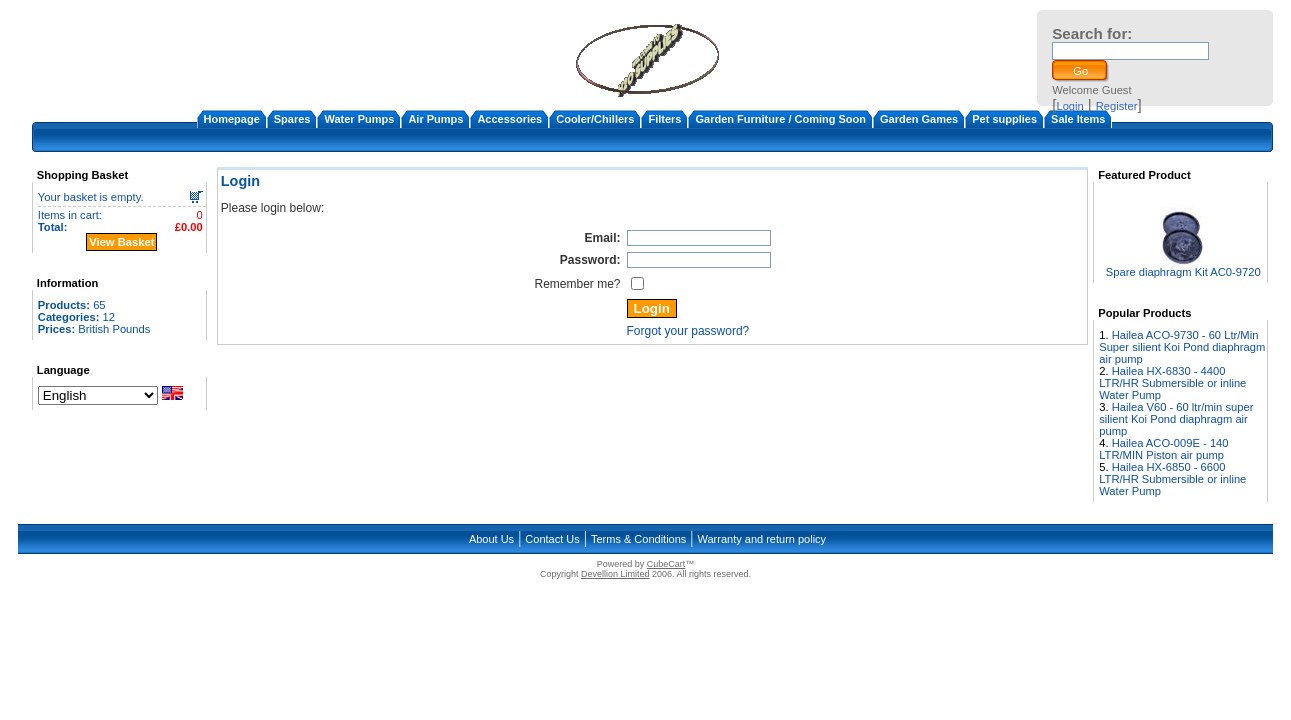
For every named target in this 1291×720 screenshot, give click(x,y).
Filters (664, 119)
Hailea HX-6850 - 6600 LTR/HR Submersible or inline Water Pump (1172, 479)
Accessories (509, 119)
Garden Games (919, 119)
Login (1069, 106)
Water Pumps (359, 119)
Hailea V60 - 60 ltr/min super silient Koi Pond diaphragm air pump (1176, 419)
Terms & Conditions (638, 539)
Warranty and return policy (762, 539)
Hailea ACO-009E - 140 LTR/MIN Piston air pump (1163, 449)
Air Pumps (435, 119)
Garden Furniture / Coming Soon (780, 119)
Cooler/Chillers (595, 119)
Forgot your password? (688, 331)
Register (1117, 106)
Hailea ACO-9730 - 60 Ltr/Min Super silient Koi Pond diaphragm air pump (1182, 347)
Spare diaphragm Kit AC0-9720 (1183, 272)
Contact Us (552, 539)
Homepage (232, 119)
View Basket (121, 242)
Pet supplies (1004, 119)
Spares (292, 119)
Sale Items (1078, 119)
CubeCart (666, 564)
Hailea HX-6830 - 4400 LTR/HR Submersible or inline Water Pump (1172, 383)
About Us (491, 539)
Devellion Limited (615, 574)
